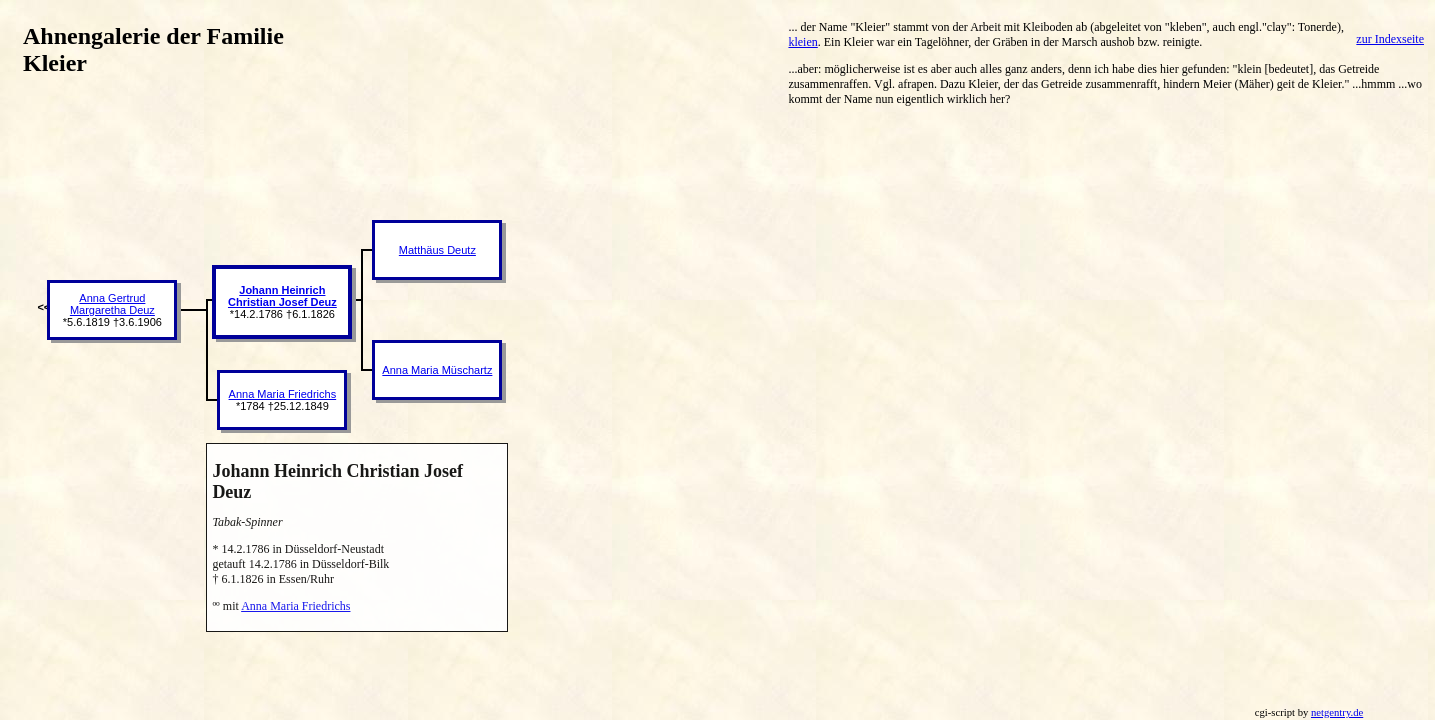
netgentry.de (1337, 712)
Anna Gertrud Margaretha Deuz (112, 304)
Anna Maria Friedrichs (283, 394)
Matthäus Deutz (437, 250)
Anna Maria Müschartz (437, 370)
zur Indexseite (1390, 39)
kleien (802, 42)
